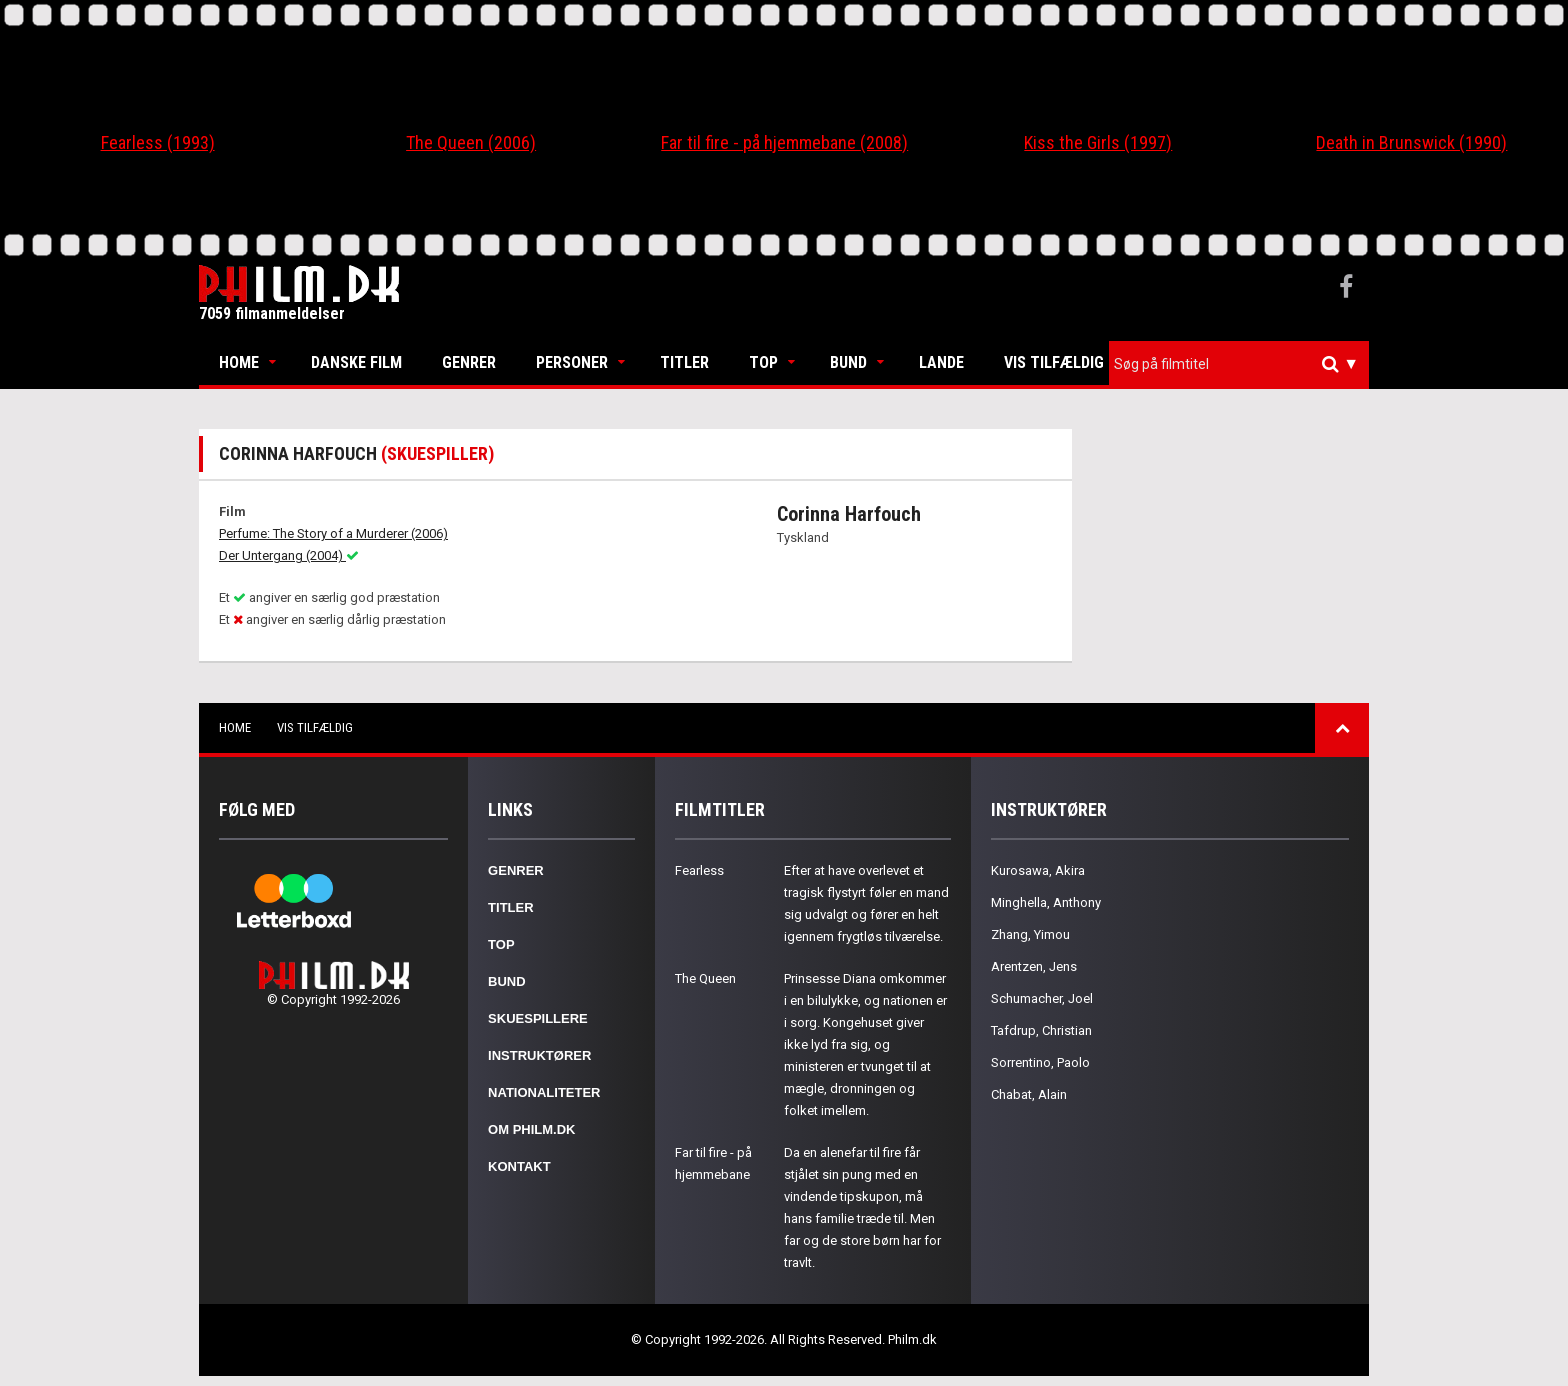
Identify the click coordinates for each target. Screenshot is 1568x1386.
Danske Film (356, 362)
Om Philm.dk (531, 1129)
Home (239, 362)
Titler (684, 362)
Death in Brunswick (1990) (1411, 142)
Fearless (699, 870)
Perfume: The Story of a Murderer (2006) (333, 533)
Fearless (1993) (158, 142)
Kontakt (519, 1166)
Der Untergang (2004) (289, 555)
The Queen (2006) (471, 142)
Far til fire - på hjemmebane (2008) (784, 142)
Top (763, 362)
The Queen (705, 978)
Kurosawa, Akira (1038, 870)
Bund (848, 362)
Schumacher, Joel (1042, 998)
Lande (941, 362)
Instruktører (539, 1055)
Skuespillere (538, 1018)
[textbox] (1244, 364)
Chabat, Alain (1029, 1094)
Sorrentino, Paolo (1040, 1062)
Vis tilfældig (1054, 362)
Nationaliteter (544, 1092)
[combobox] (1239, 364)
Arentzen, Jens (1034, 966)
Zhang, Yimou (1030, 934)
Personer (572, 362)
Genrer (469, 362)
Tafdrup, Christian (1041, 1030)
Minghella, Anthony (1046, 902)
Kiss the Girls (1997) (1098, 142)
